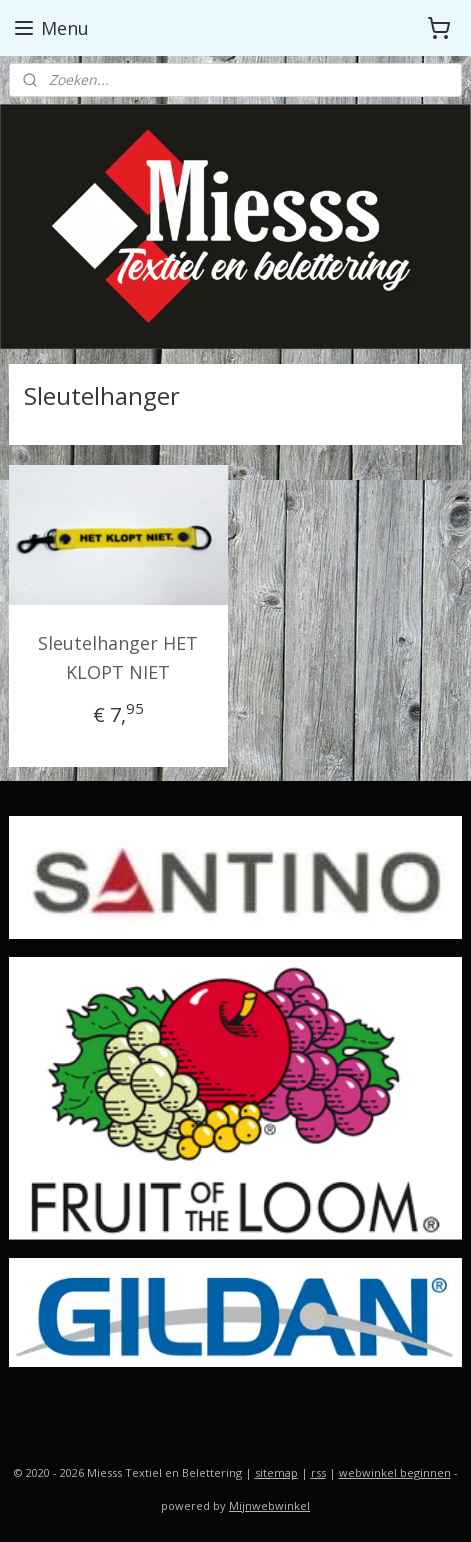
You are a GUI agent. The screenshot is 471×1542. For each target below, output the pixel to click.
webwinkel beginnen (395, 1472)
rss (318, 1472)
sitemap (276, 1472)
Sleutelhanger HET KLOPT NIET (118, 657)
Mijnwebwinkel (269, 1505)
